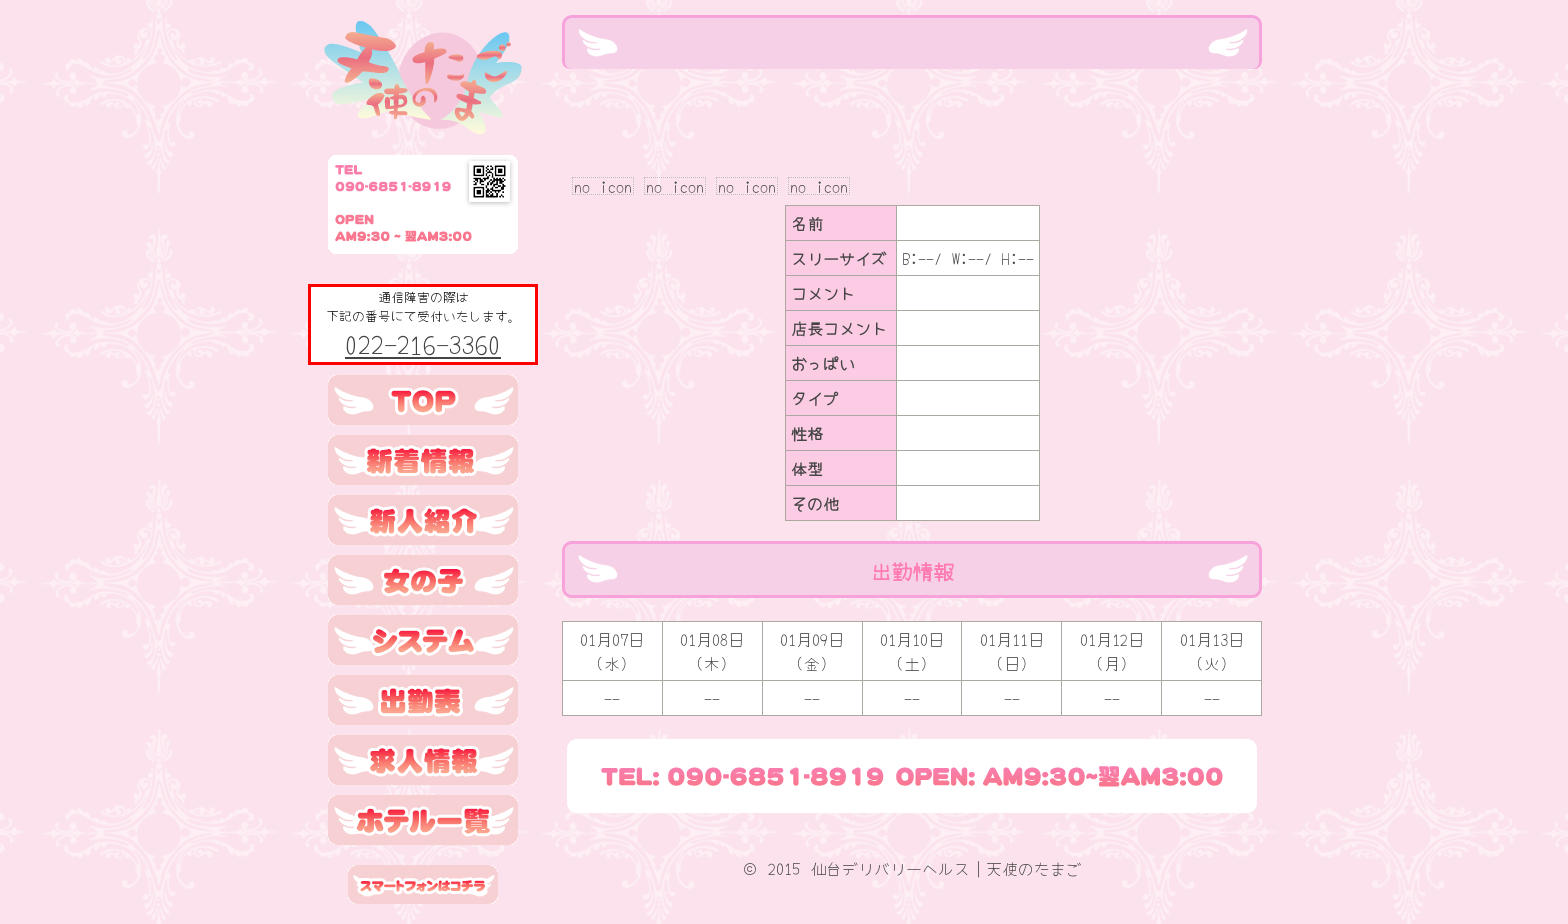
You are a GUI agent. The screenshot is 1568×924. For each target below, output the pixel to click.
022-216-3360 (423, 343)
